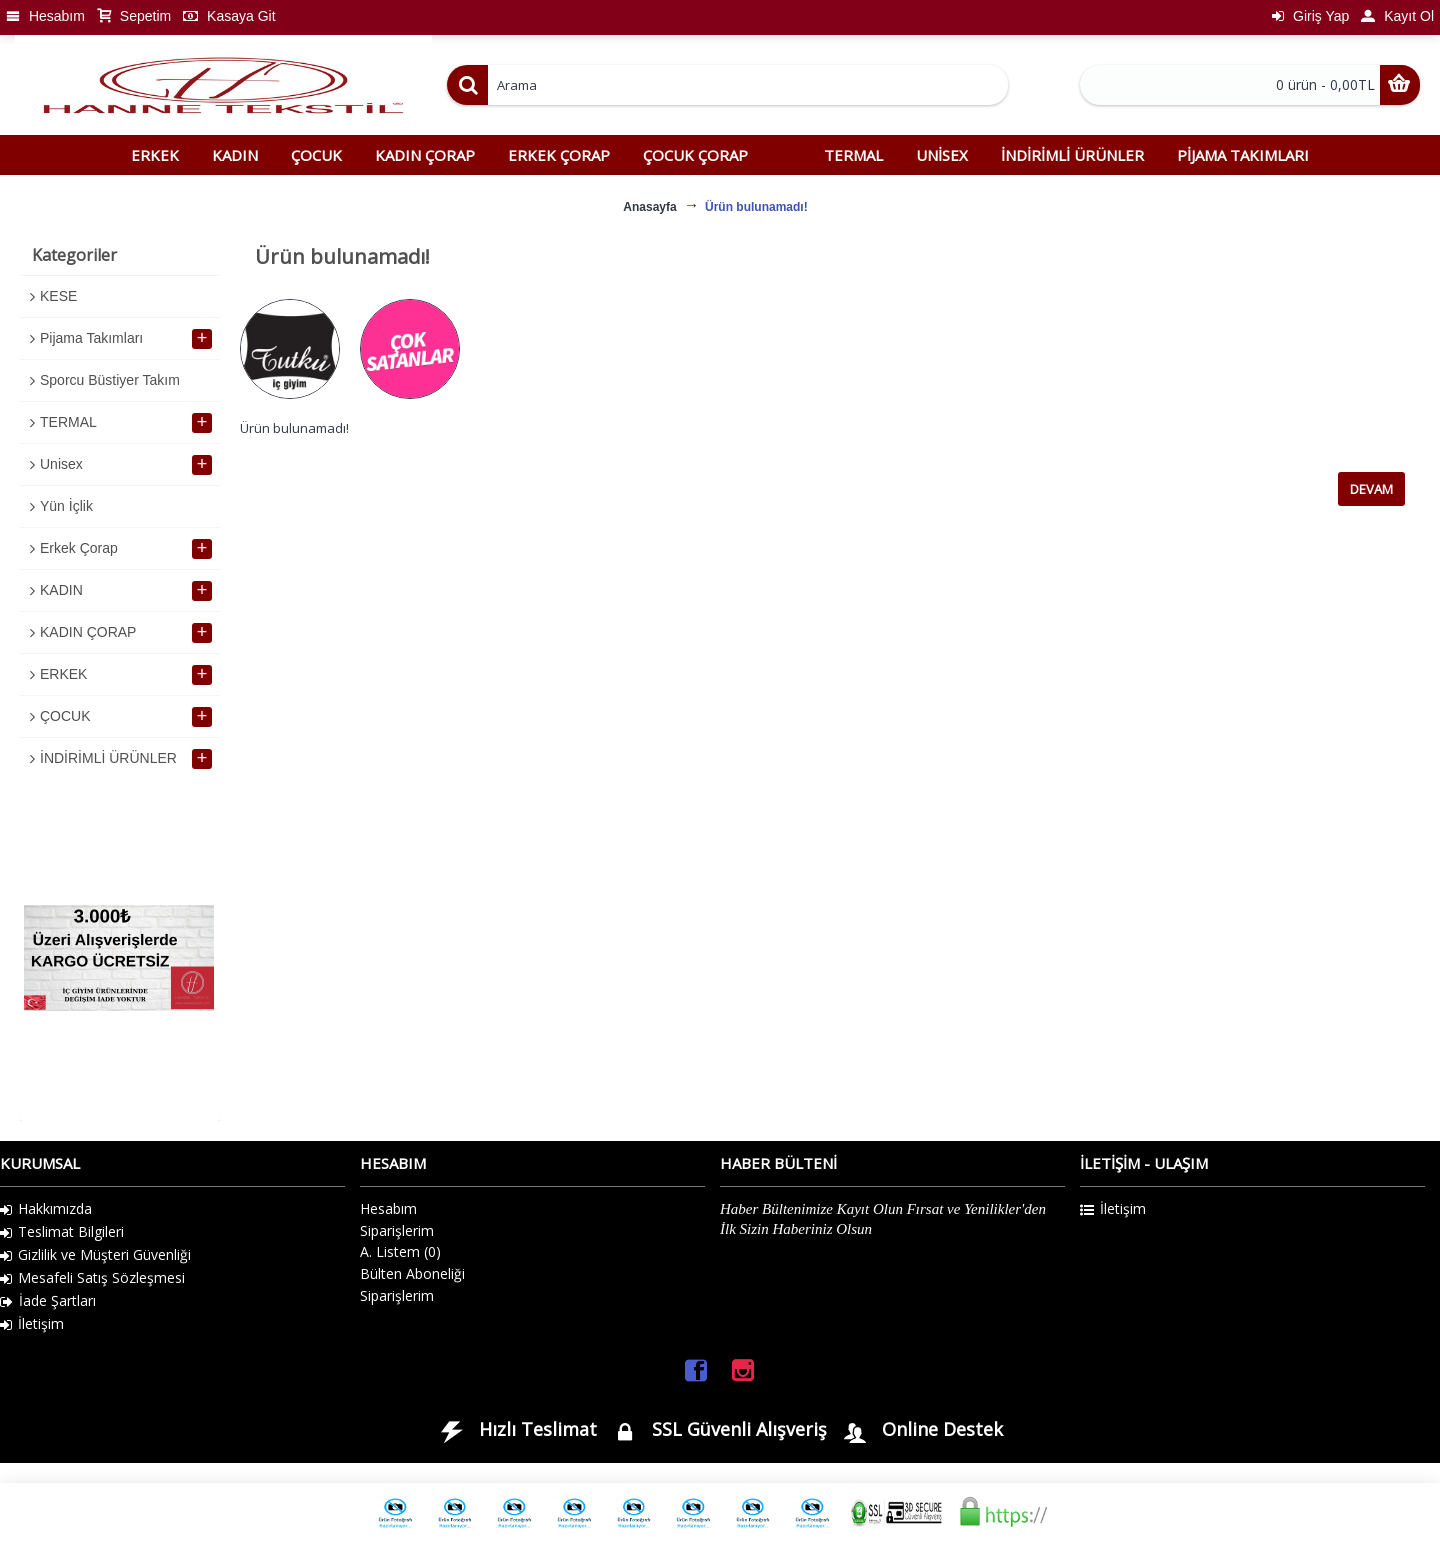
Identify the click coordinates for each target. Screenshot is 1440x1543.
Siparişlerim (397, 1230)
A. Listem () (400, 1251)
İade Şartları (48, 1301)
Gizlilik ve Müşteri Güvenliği (95, 1255)
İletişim (32, 1324)
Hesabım (388, 1208)
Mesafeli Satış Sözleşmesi (92, 1278)
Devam (1371, 489)
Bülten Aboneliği (412, 1273)
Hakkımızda (46, 1209)
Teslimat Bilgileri (62, 1232)
